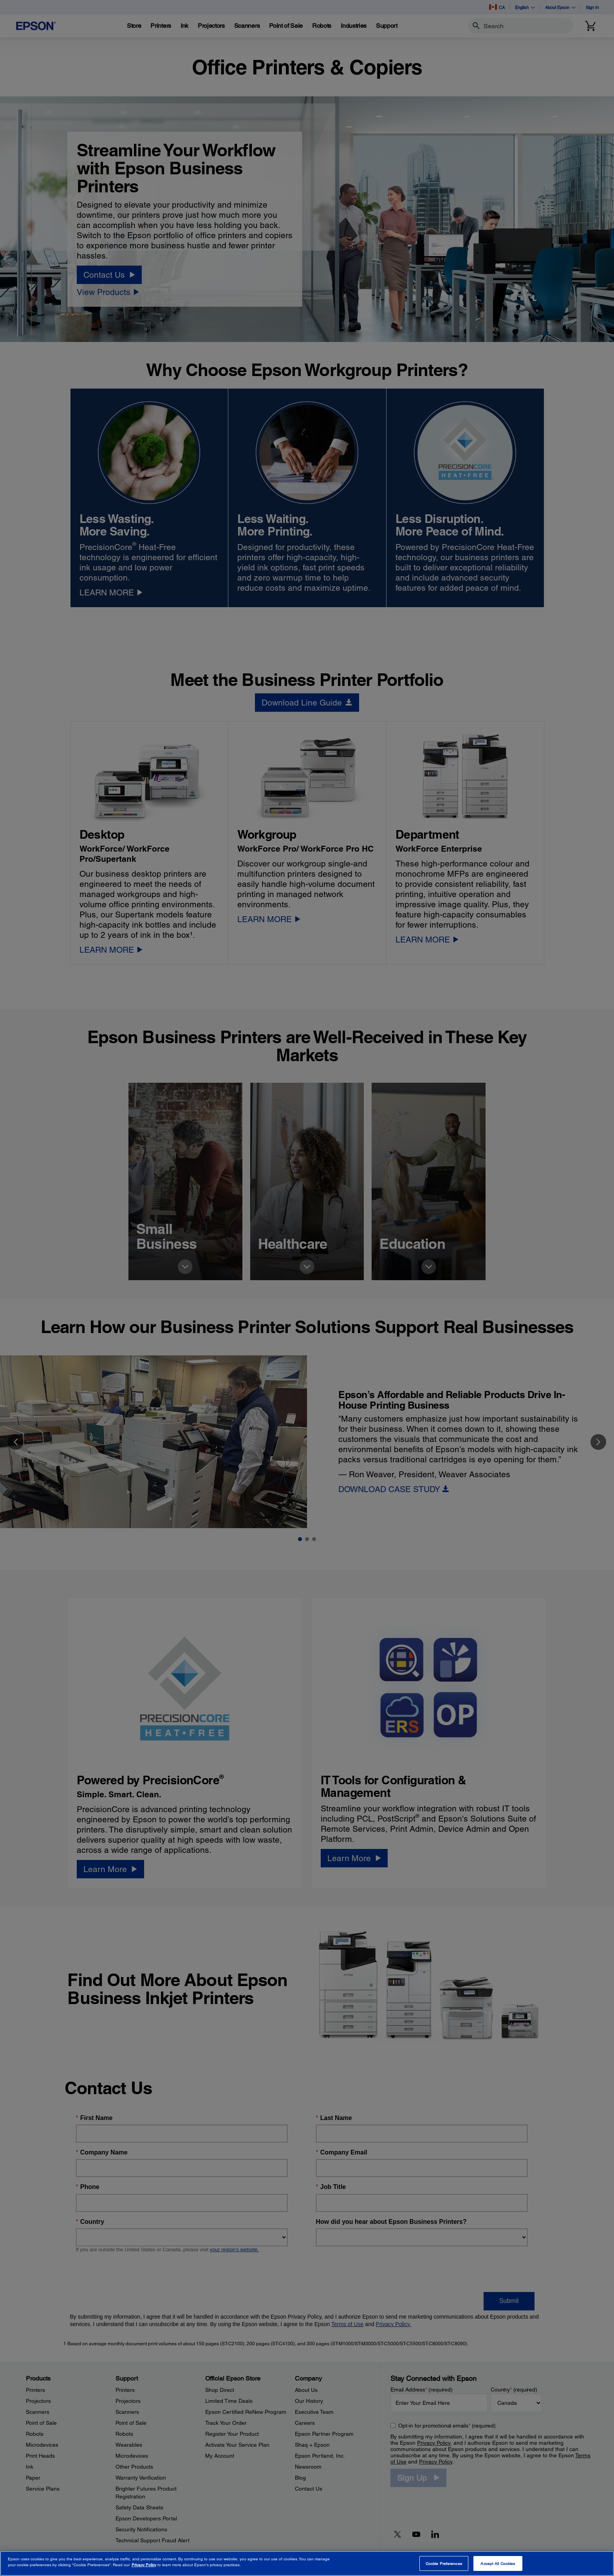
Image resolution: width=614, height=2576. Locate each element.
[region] (307, 2563)
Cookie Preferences (444, 2563)
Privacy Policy (144, 2564)
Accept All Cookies (497, 2563)
